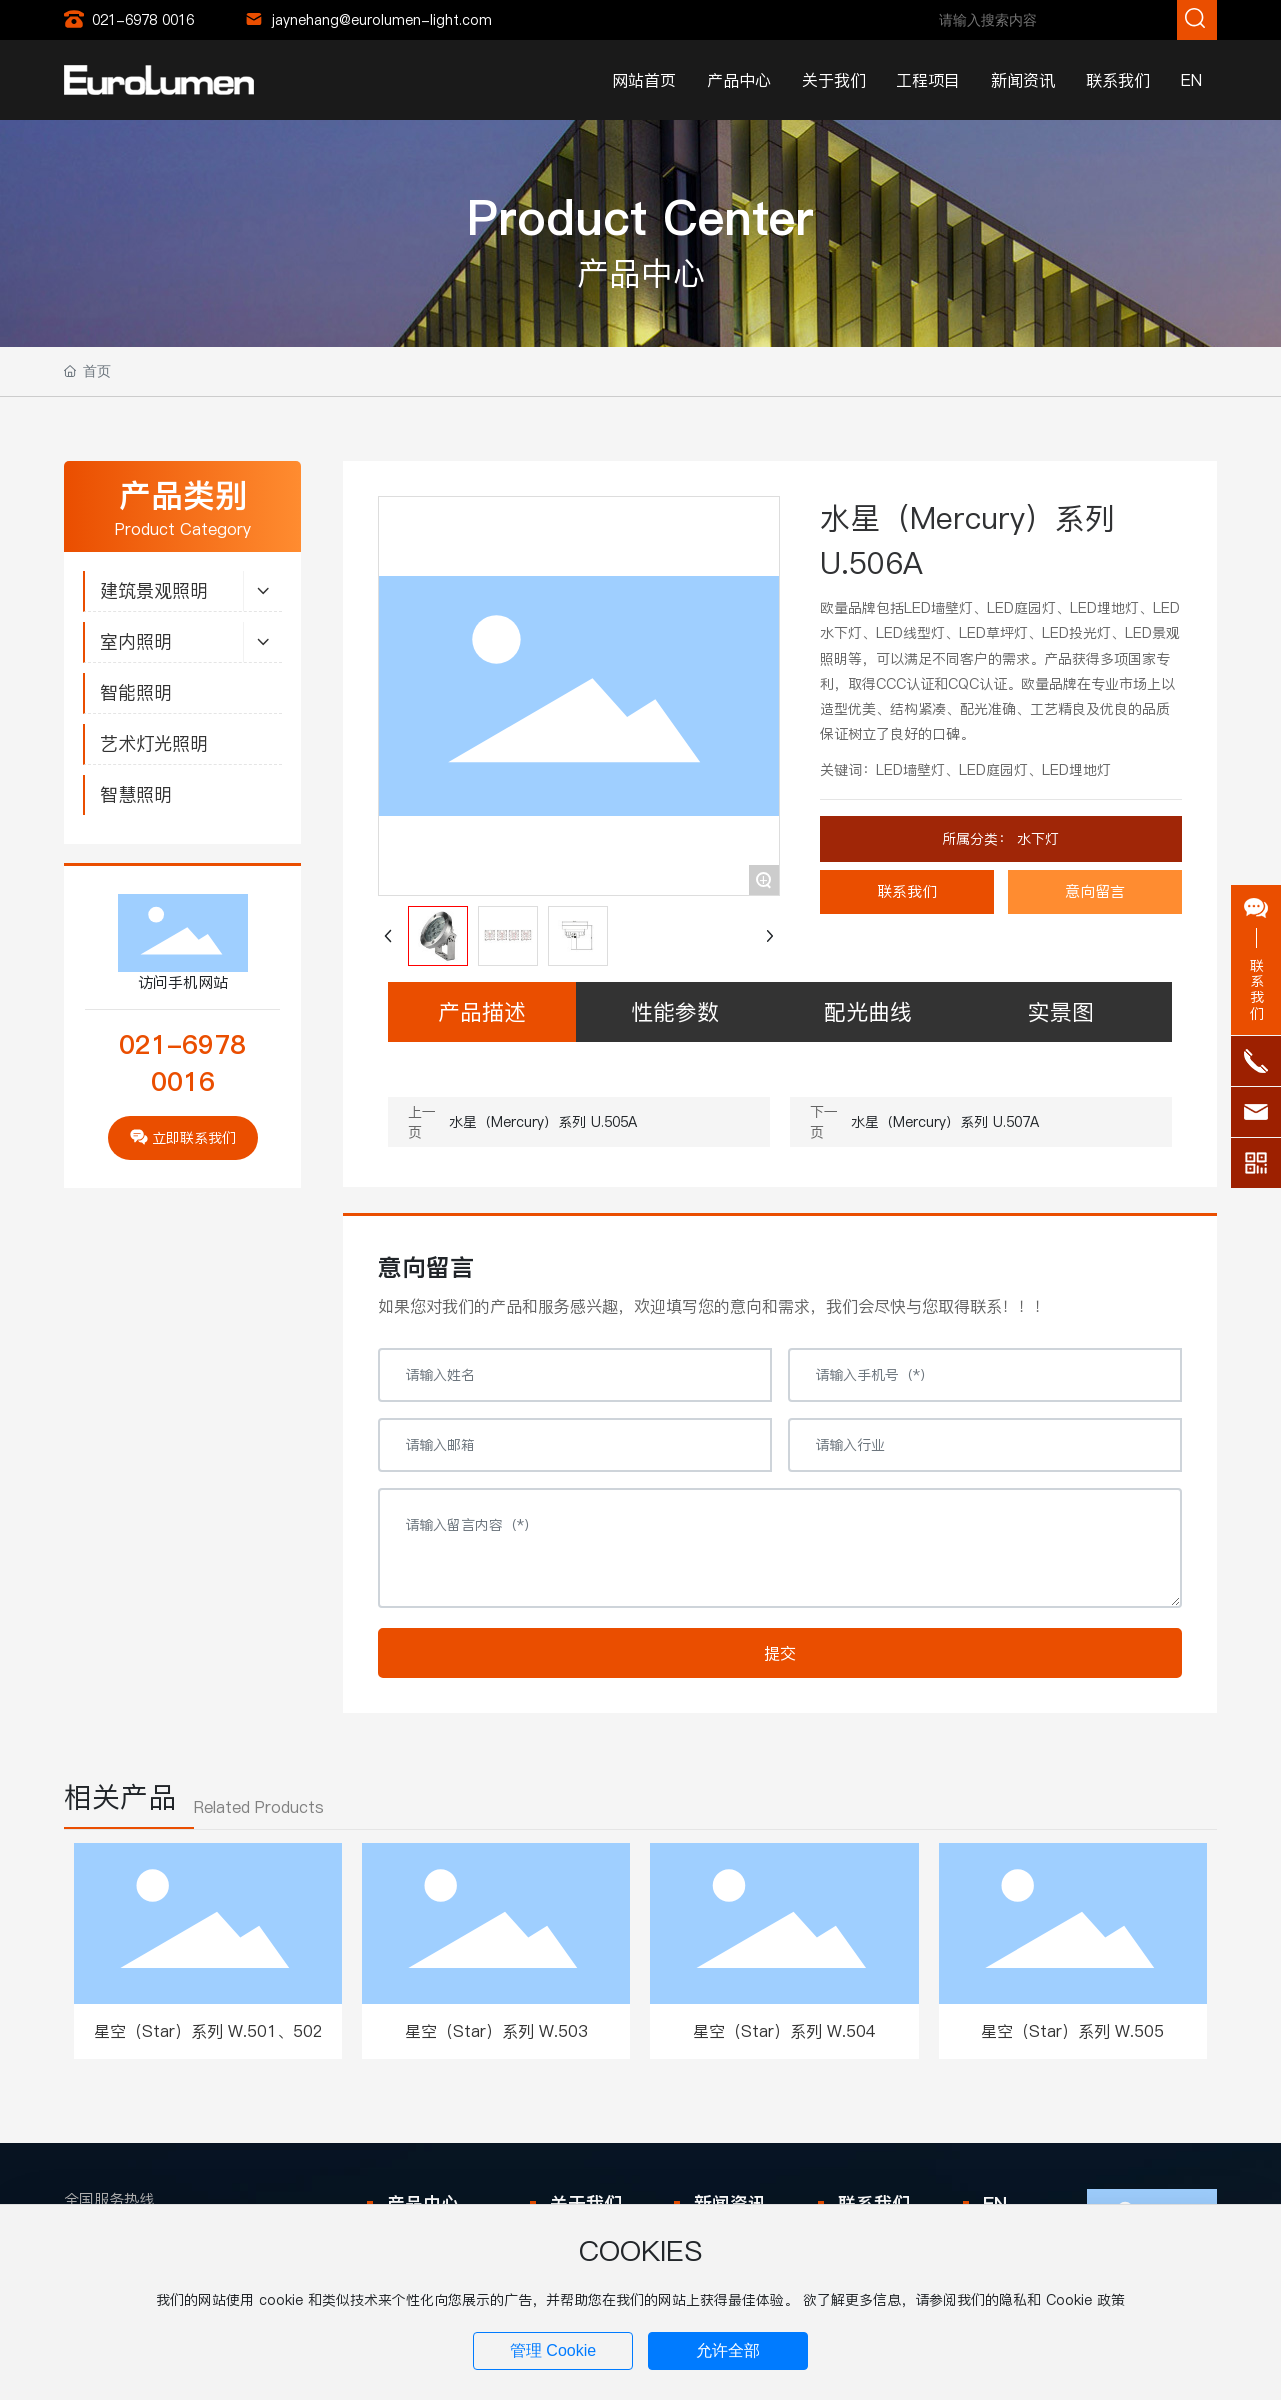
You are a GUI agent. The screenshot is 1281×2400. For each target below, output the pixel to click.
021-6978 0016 (143, 20)
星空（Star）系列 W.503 (496, 2031)
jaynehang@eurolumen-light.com (382, 20)
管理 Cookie (553, 2350)
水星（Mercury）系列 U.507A (945, 1122)
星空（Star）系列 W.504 (784, 2031)
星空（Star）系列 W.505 (1072, 2031)
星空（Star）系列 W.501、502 (208, 2031)
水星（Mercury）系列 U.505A (543, 1122)
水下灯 (1035, 839)
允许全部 (728, 2350)
